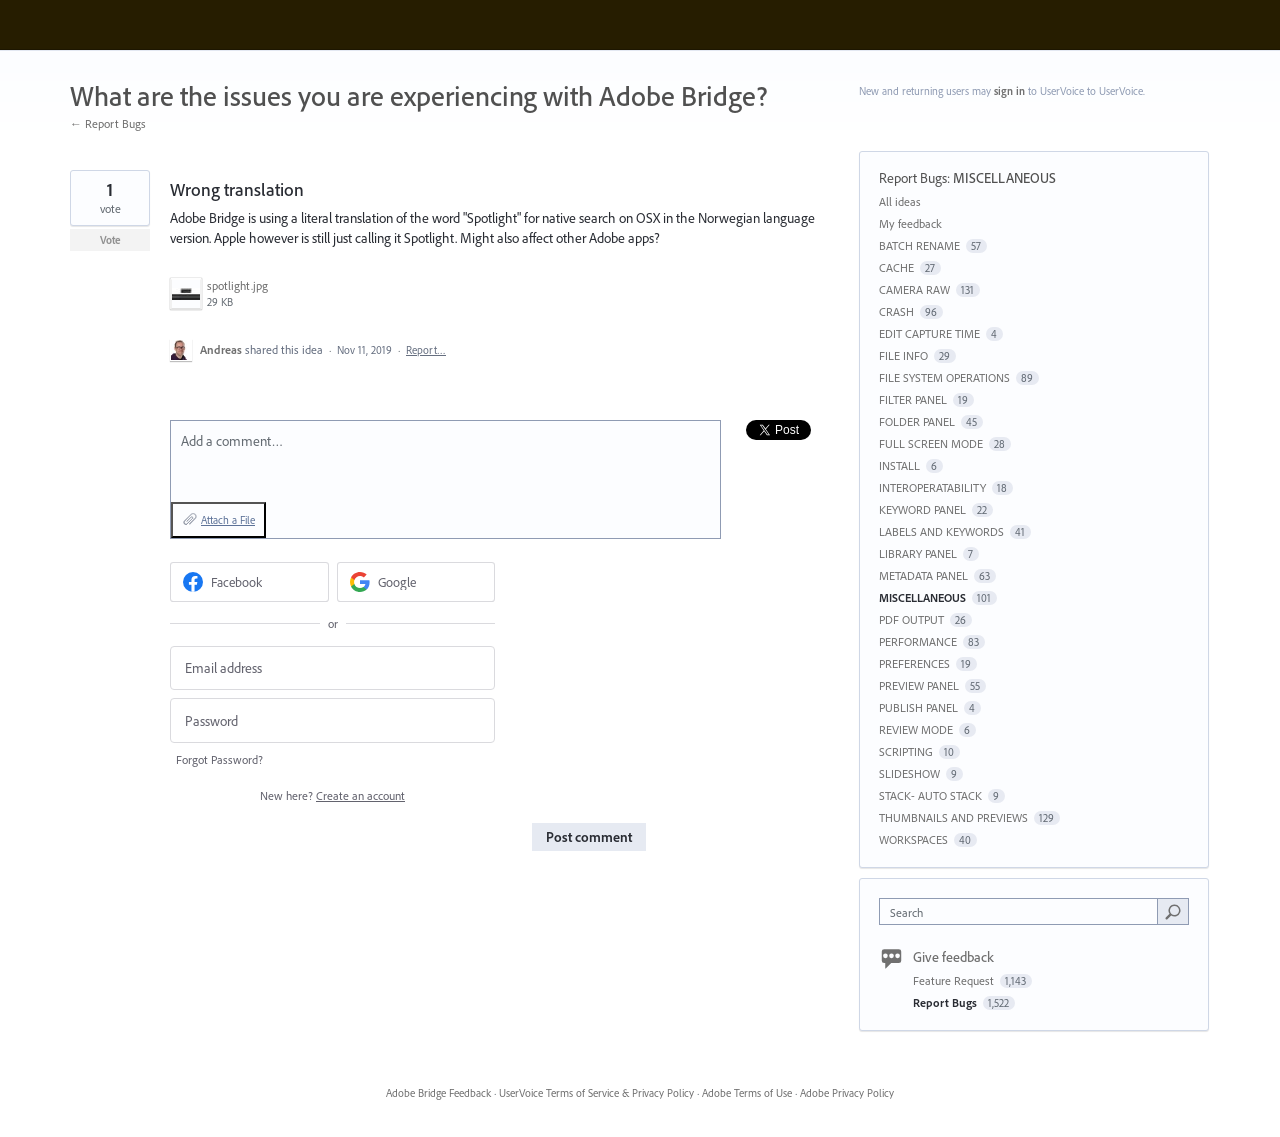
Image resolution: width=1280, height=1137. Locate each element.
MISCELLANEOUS (1004, 178)
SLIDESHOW (909, 773)
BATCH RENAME (919, 245)
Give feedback (953, 957)
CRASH (896, 311)
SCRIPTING (906, 751)
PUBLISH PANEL (918, 707)
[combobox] (1023, 911)
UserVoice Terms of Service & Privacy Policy (596, 1093)
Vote (110, 240)
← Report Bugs (108, 123)
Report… (426, 350)
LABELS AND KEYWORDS (941, 531)
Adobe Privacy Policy (847, 1093)
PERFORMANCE (918, 641)
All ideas (900, 201)
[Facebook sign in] (249, 582)
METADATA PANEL (923, 575)
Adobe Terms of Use (747, 1093)
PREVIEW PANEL (919, 685)
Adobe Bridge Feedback (438, 1093)
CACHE (896, 267)
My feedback (910, 223)
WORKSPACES (913, 839)
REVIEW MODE (916, 729)
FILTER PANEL (913, 399)
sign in (1009, 91)
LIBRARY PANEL (918, 553)
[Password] (332, 720)
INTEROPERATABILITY (932, 487)
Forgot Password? (219, 759)
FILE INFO (903, 355)
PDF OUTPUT (911, 619)
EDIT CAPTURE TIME (929, 333)
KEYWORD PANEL (922, 509)
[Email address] (332, 668)
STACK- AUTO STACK (930, 795)
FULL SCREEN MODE (931, 443)
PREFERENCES (914, 663)
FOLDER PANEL (917, 421)
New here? (332, 795)
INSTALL (899, 465)
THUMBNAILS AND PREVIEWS (953, 817)
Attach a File (228, 520)
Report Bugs (913, 178)
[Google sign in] (416, 582)
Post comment (589, 837)
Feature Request (955, 980)
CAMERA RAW (914, 289)
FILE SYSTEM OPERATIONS (944, 377)
